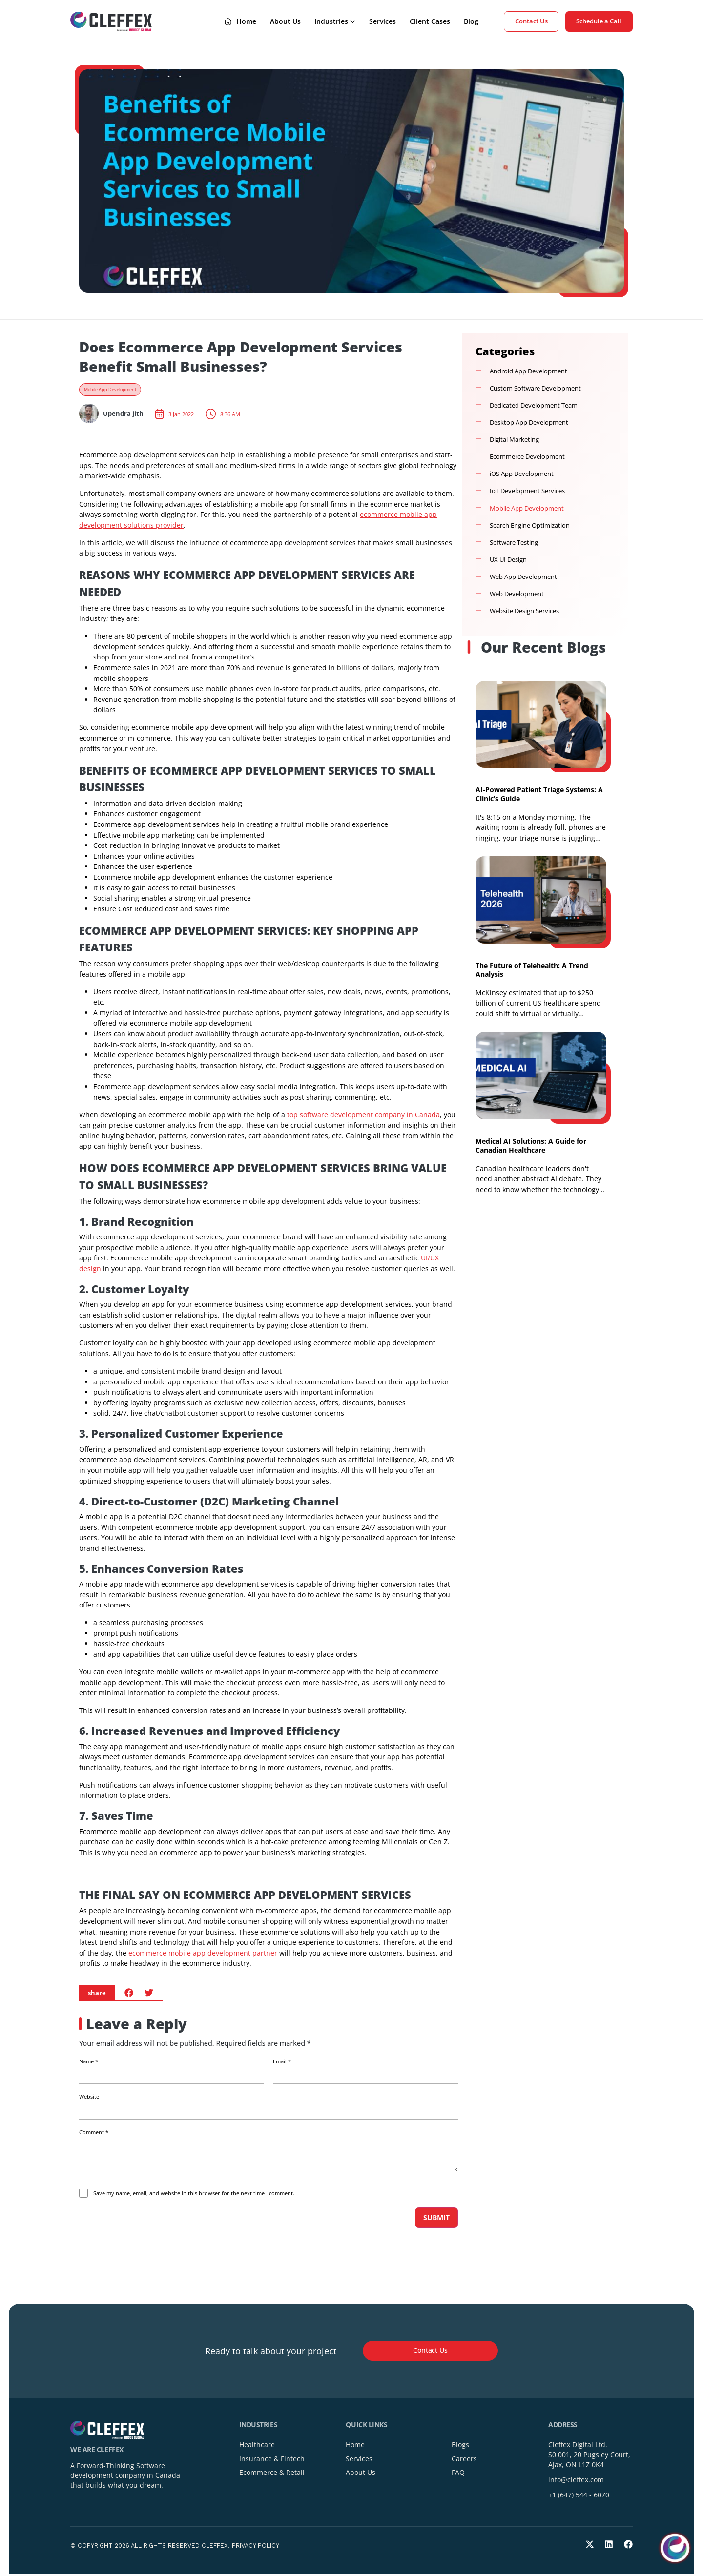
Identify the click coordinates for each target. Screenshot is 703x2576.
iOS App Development (522, 474)
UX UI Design (508, 560)
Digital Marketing (514, 439)
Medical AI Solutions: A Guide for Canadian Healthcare (531, 1145)
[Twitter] (589, 2546)
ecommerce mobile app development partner (202, 1953)
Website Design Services (524, 611)
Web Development (517, 594)
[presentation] (146, 2229)
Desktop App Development (529, 422)
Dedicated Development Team (534, 405)
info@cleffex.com (576, 2481)
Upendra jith (123, 414)
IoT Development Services (527, 491)
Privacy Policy (255, 2547)
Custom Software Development (535, 388)
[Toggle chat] (675, 2548)
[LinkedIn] (608, 2546)
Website (89, 2096)
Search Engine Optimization (530, 525)
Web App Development (523, 577)
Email (282, 2061)
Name (88, 2061)
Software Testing (514, 542)
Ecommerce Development (527, 457)
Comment (93, 2132)
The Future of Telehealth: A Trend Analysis (532, 970)
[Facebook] (628, 2546)
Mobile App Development (110, 390)
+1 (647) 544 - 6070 (578, 2496)
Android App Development (528, 371)
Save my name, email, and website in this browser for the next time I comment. (193, 2193)
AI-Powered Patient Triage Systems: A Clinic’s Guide (539, 794)
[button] (129, 1992)
